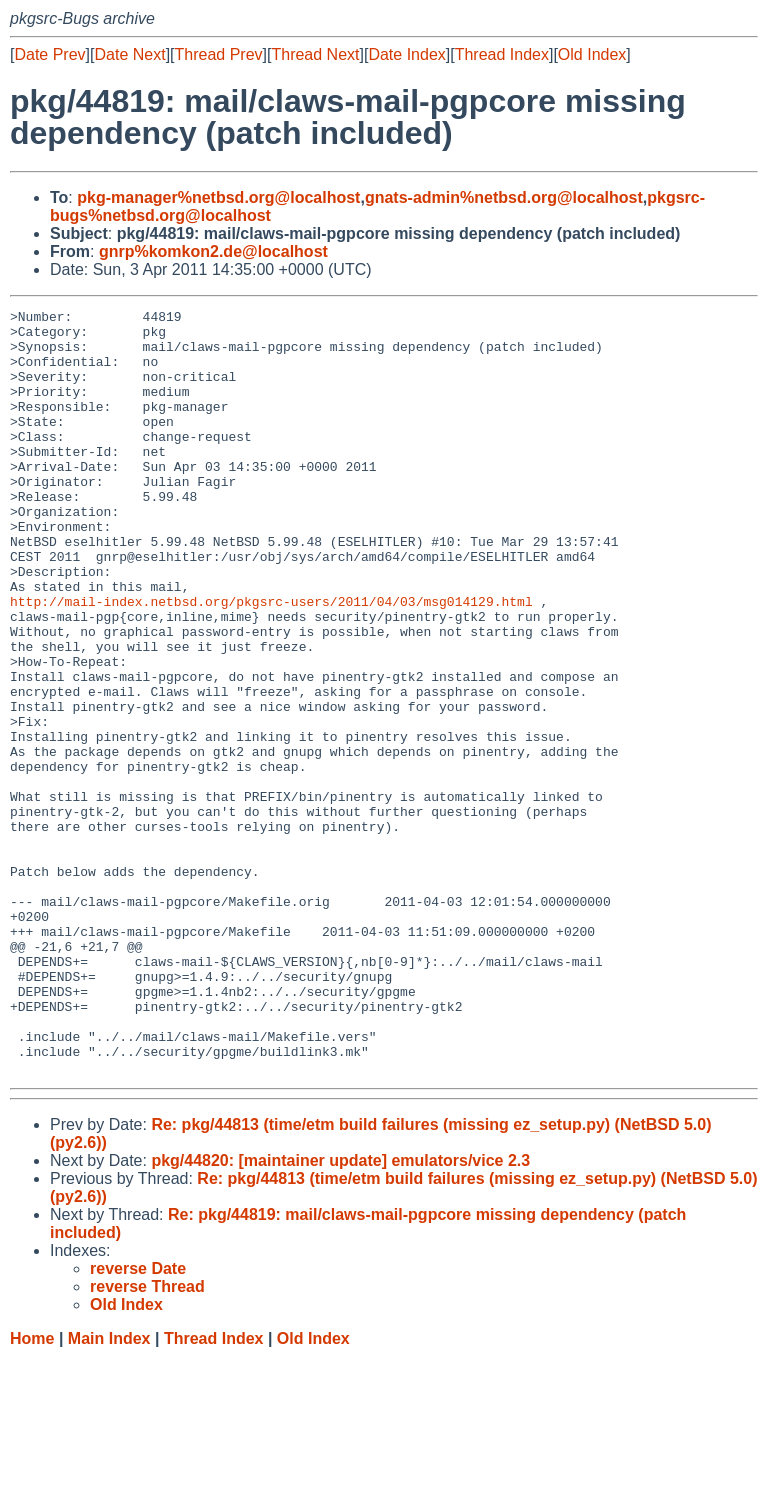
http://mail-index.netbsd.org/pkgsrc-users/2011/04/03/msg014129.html (271, 661)
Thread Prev (219, 54)
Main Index (109, 1491)
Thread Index (502, 54)
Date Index (406, 54)
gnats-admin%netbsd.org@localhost (504, 197)
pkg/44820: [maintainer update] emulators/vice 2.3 (340, 1313)
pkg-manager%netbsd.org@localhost (218, 197)
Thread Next (315, 54)
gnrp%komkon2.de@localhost (213, 251)
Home (32, 1491)
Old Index (592, 54)
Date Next (129, 54)
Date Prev (49, 54)
